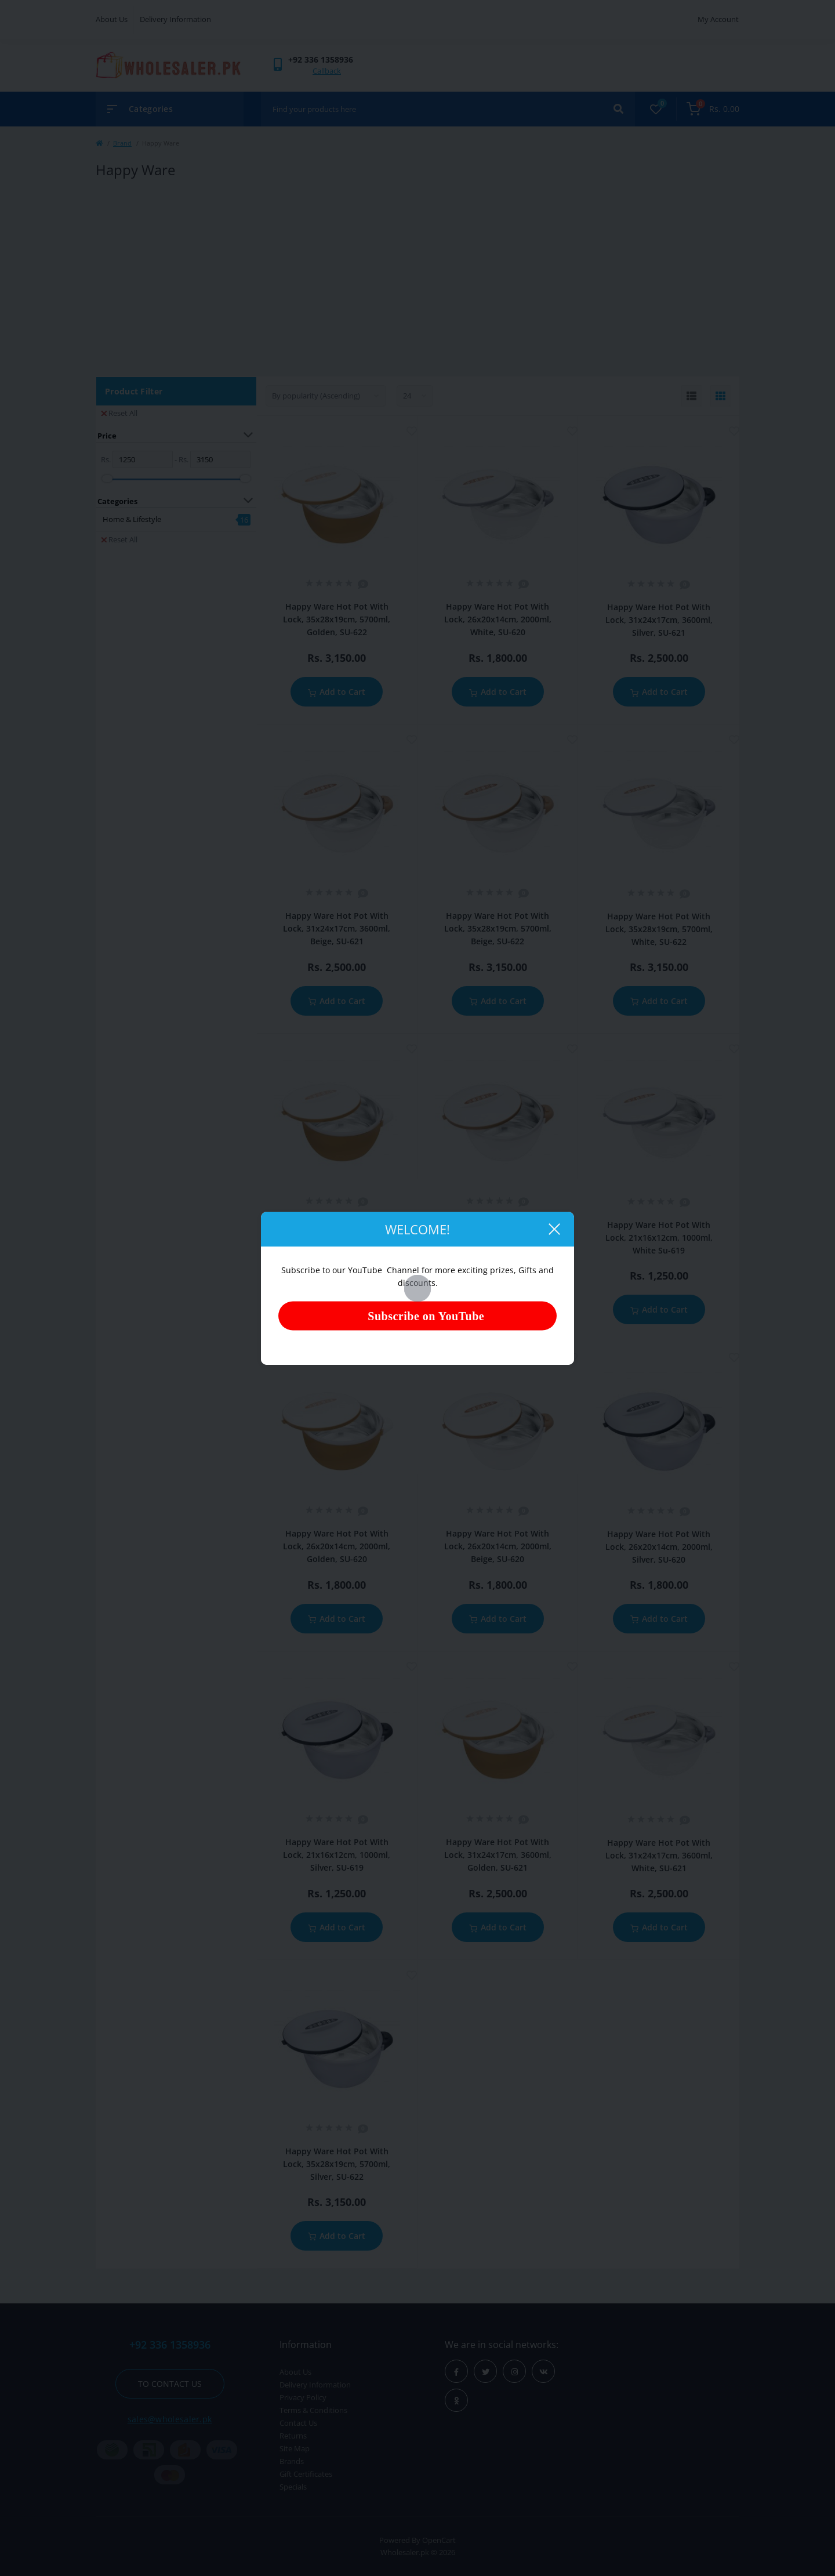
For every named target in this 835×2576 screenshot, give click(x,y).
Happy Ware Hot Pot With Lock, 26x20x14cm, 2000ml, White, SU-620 (497, 619)
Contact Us (298, 2423)
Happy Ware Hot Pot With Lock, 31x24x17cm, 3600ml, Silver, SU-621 (659, 620)
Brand (122, 143)
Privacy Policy (302, 2397)
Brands (291, 2461)
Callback (327, 71)
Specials (293, 2486)
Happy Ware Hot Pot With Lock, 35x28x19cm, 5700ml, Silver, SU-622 (336, 2164)
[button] (321, 59)
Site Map (294, 2448)
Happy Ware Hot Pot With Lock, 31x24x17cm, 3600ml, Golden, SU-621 (497, 1854)
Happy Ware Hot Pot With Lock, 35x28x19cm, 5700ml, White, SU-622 (659, 929)
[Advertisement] (417, 278)
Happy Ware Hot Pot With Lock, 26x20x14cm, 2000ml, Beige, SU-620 (497, 1546)
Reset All (119, 413)
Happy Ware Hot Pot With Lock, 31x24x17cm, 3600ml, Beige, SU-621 (336, 928)
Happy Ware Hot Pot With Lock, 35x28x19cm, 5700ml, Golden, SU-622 (336, 619)
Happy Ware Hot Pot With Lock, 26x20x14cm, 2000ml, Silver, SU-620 (659, 1546)
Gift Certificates (305, 2474)
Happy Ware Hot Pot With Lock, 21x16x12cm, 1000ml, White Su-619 (659, 1237)
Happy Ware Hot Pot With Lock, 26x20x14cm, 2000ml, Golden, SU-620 (336, 1546)
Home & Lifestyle (132, 519)
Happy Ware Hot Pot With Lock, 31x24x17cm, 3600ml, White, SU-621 (659, 1855)
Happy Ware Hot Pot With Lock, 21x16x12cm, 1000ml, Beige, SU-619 (497, 1237)
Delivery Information (175, 19)
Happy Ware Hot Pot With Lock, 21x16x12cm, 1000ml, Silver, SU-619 (336, 1854)
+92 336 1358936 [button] (169, 2345)
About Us (112, 19)
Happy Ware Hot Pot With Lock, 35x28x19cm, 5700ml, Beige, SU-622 (497, 928)
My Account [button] (718, 19)
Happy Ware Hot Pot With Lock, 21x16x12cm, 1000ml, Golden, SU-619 (336, 1237)
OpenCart (439, 2540)
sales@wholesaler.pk (170, 2419)
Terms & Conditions (313, 2410)
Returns (293, 2435)
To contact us (170, 2383)
